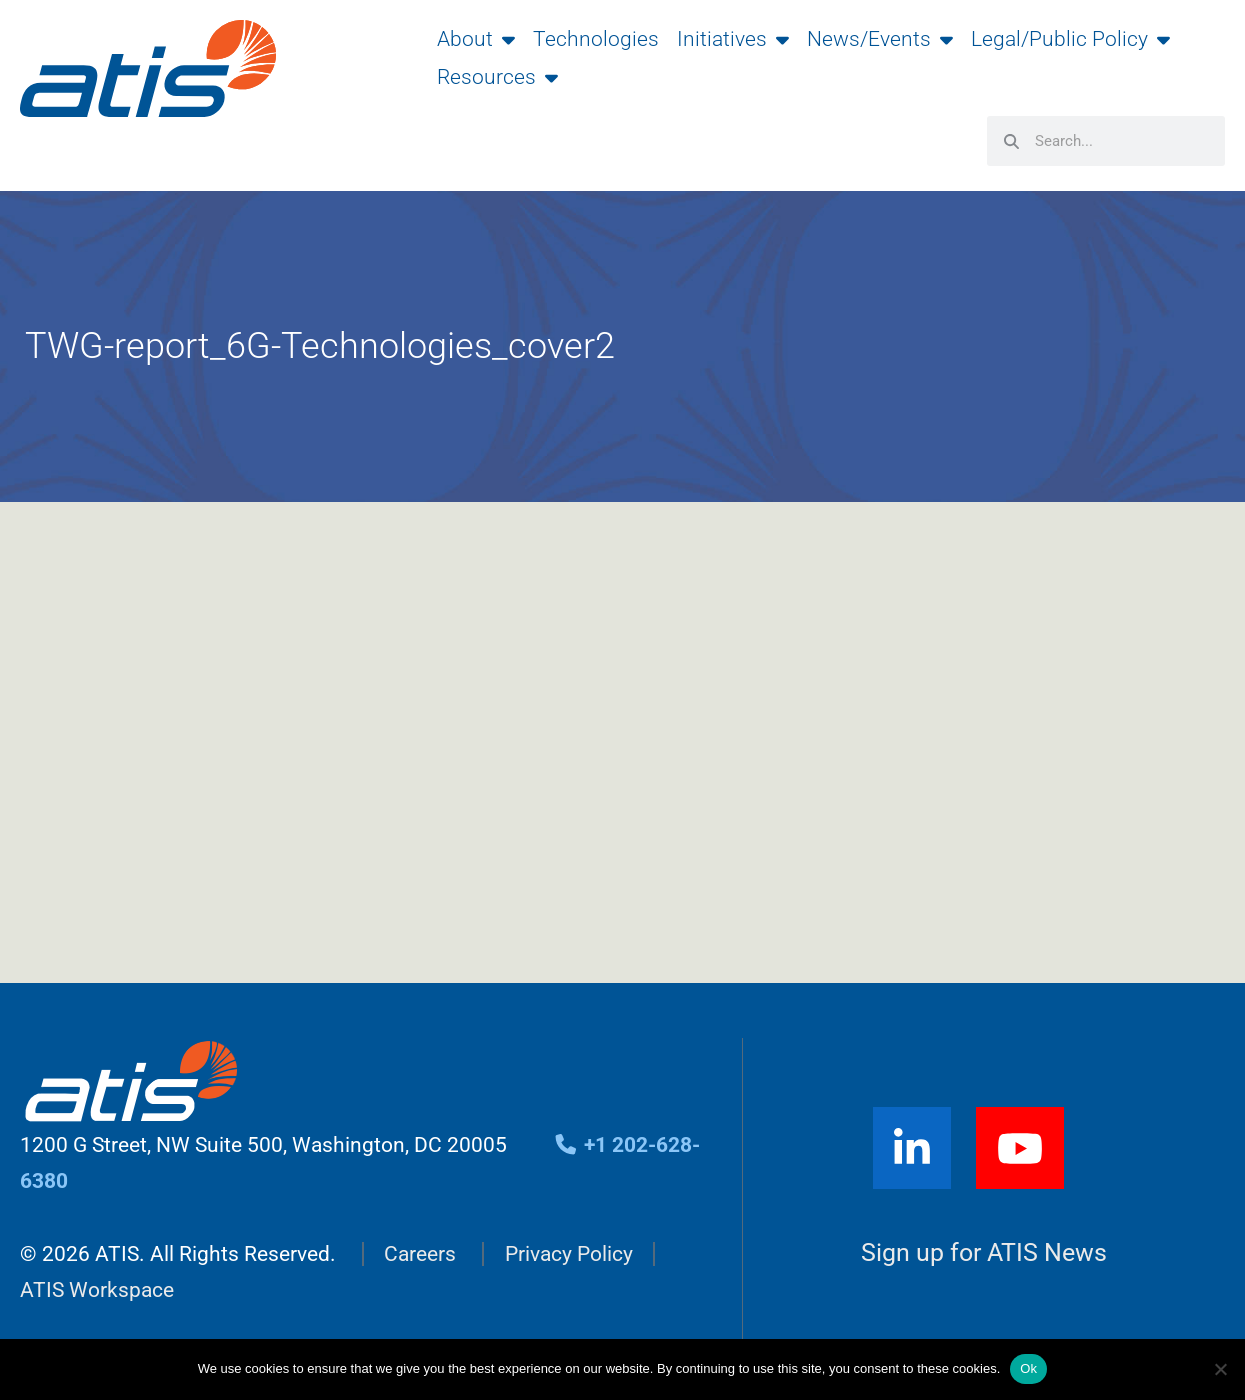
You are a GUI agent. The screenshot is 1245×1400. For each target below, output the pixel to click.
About (476, 39)
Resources (497, 77)
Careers (420, 1254)
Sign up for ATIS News (984, 1252)
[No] (1220, 1369)
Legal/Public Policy (1070, 39)
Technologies (596, 39)
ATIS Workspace (97, 1290)
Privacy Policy (569, 1254)
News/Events (880, 39)
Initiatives (733, 39)
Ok (1028, 1368)
